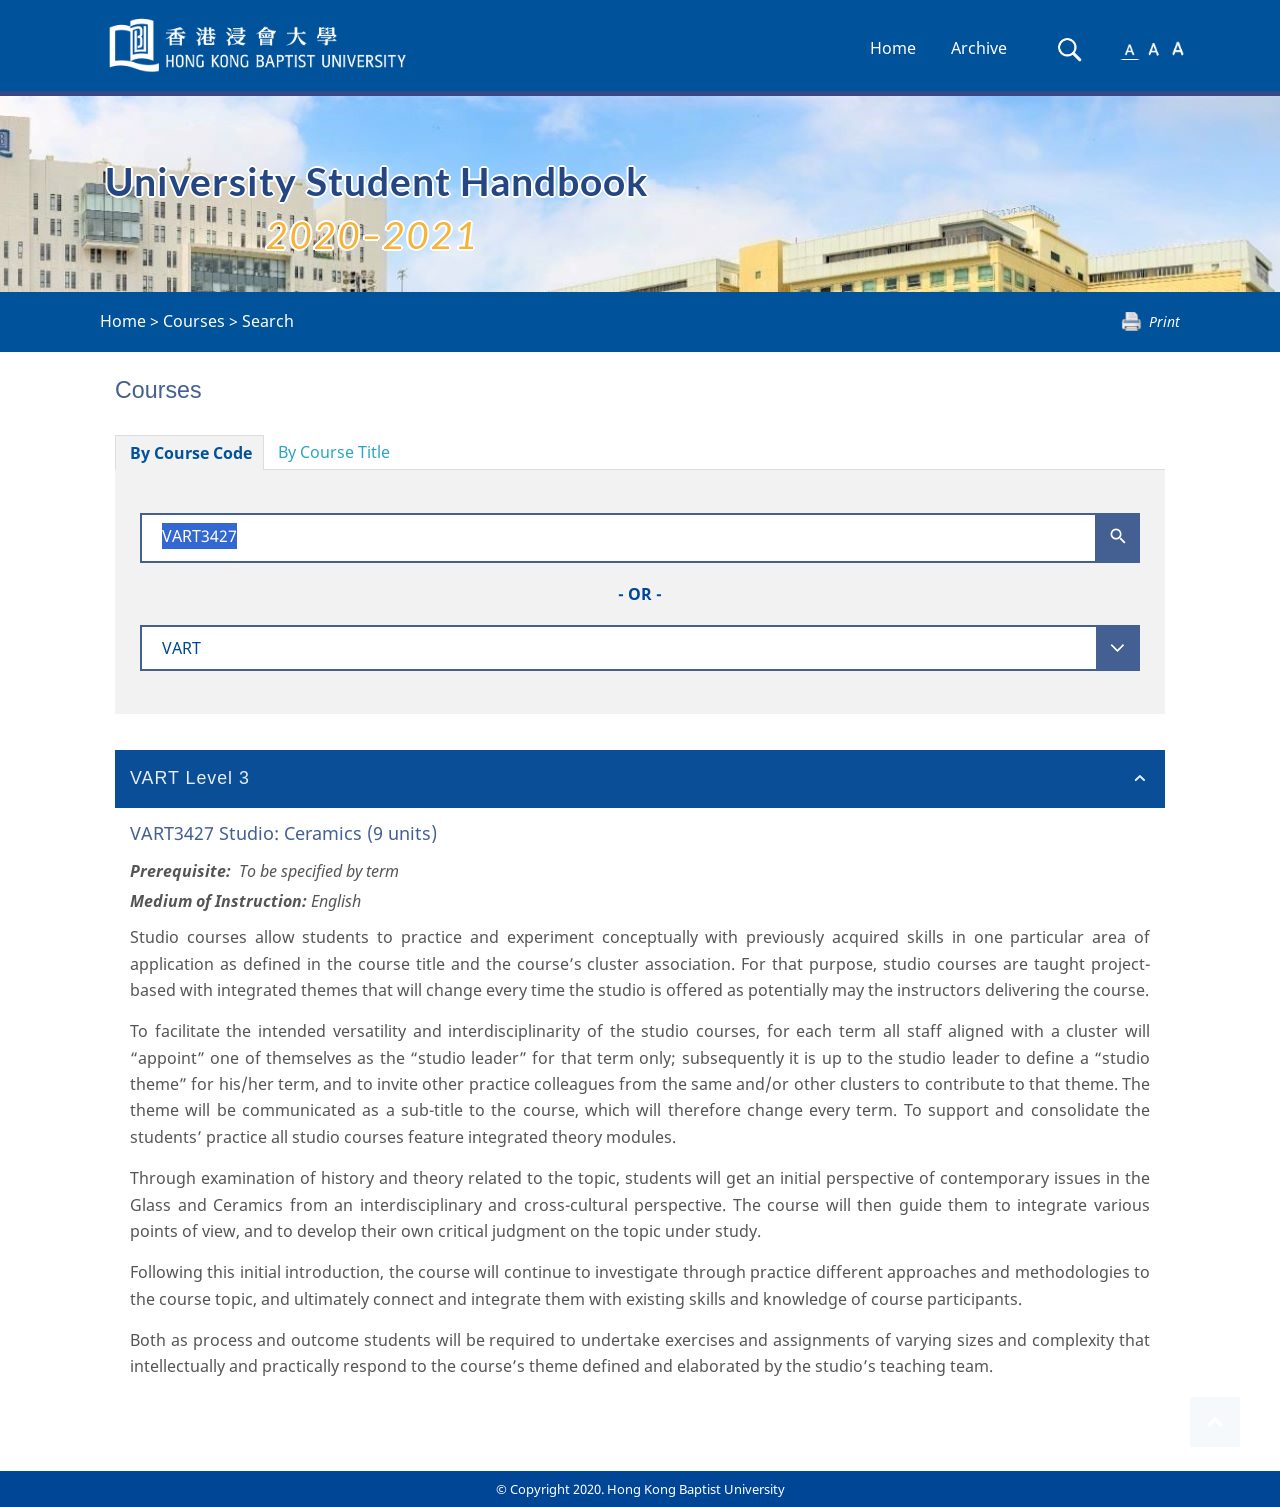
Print (1164, 321)
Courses (194, 321)
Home (893, 48)
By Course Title (334, 452)
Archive (979, 48)
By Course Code (191, 453)
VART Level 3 (190, 778)
